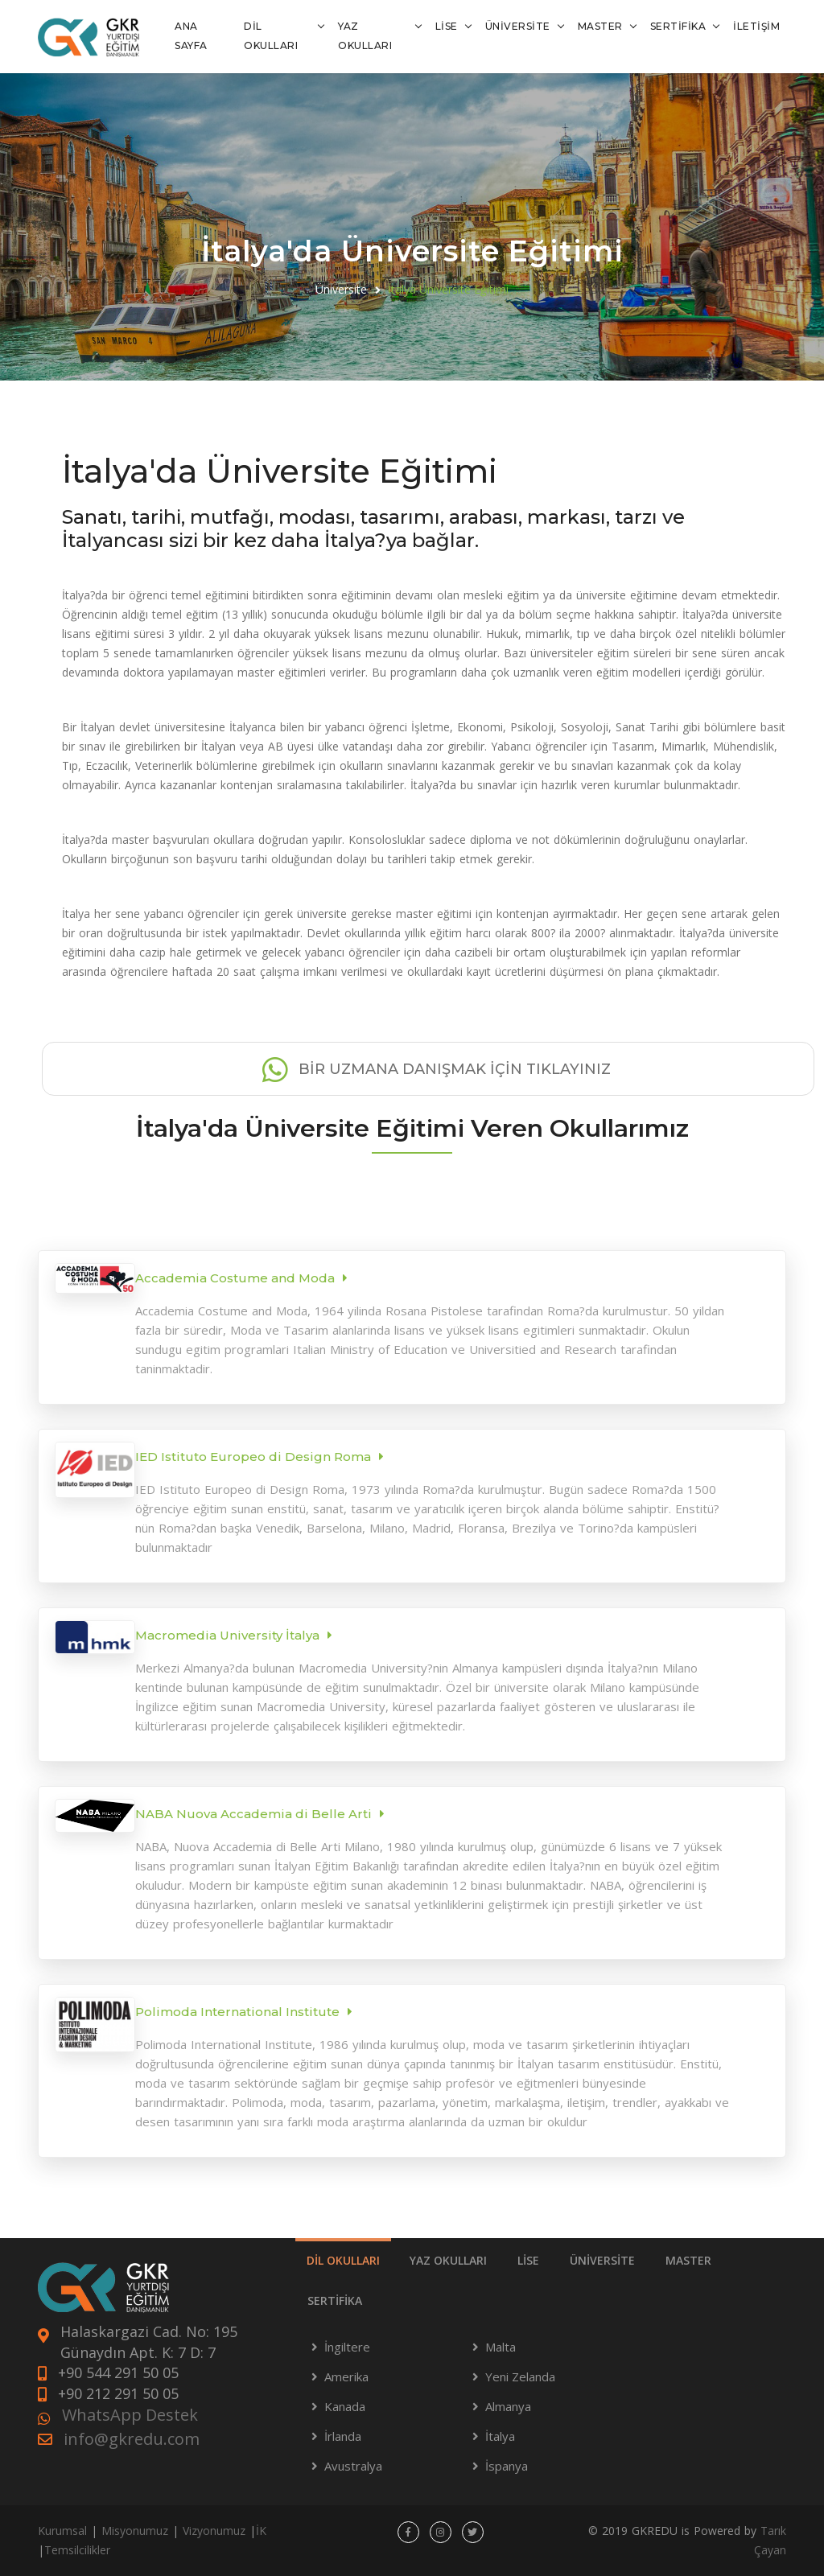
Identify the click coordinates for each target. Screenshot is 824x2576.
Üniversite (341, 289)
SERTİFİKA (678, 26)
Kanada (344, 2406)
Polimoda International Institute (237, 2011)
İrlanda (342, 2436)
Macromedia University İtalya (227, 1635)
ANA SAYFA (191, 35)
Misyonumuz (134, 2530)
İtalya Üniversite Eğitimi (448, 289)
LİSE (446, 26)
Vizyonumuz (214, 2530)
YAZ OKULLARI (365, 35)
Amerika (346, 2376)
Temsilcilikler (77, 2549)
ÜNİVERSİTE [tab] (602, 2260)
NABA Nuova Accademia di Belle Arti (253, 1813)
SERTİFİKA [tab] (334, 2300)
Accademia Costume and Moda (235, 1278)
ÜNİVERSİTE (517, 26)
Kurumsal (62, 2530)
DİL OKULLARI (271, 35)
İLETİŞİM (756, 26)
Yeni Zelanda (520, 2376)
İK (261, 2530)
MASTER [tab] (688, 2260)
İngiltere (347, 2347)
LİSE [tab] (528, 2260)
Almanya (508, 2406)
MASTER (600, 26)
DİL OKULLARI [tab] (343, 2260)
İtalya (500, 2436)
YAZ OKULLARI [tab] (448, 2260)
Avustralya (353, 2466)
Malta (500, 2347)
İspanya (506, 2466)
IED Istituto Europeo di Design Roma (253, 1456)
